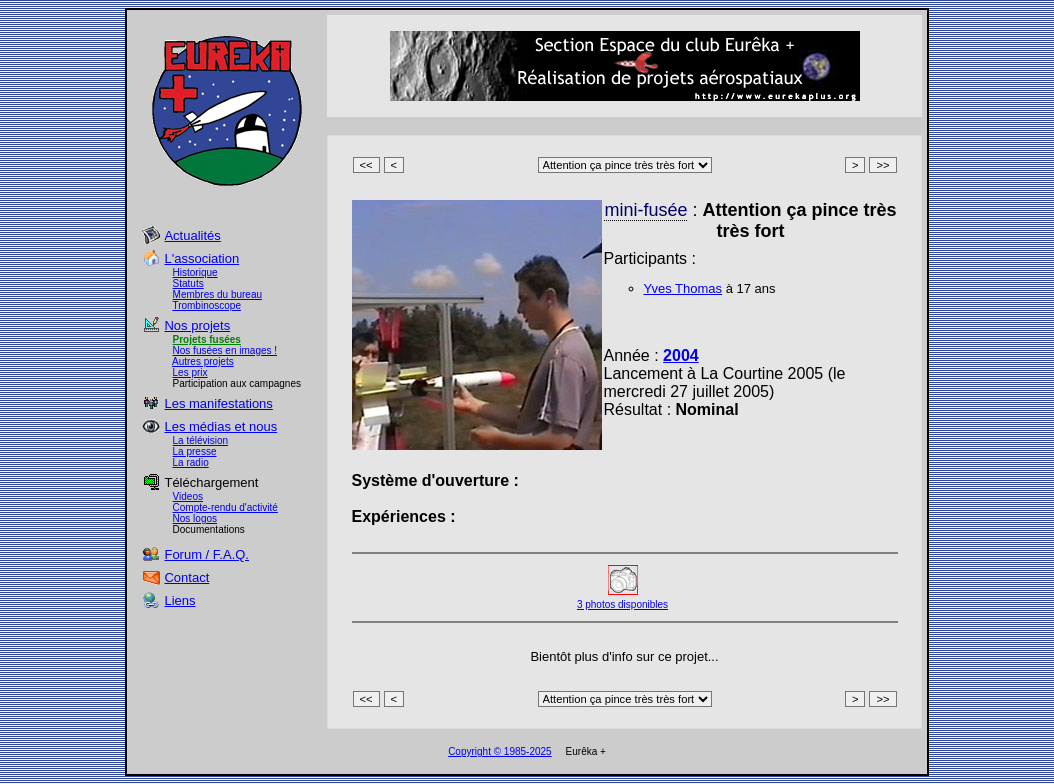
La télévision (201, 440)
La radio (191, 462)
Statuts (188, 283)
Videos (188, 496)
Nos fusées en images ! (225, 350)
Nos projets (197, 325)
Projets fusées (207, 339)
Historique (195, 272)
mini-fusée (645, 210)
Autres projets (203, 361)
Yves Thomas (683, 288)
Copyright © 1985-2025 (500, 751)
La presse (195, 451)
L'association (201, 258)
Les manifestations (218, 403)
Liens (179, 600)
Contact (186, 577)
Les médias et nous (220, 426)
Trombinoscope (206, 305)
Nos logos (195, 518)
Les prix (190, 372)
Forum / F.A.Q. (206, 554)
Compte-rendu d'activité (225, 507)
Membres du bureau (218, 294)
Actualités (192, 235)
